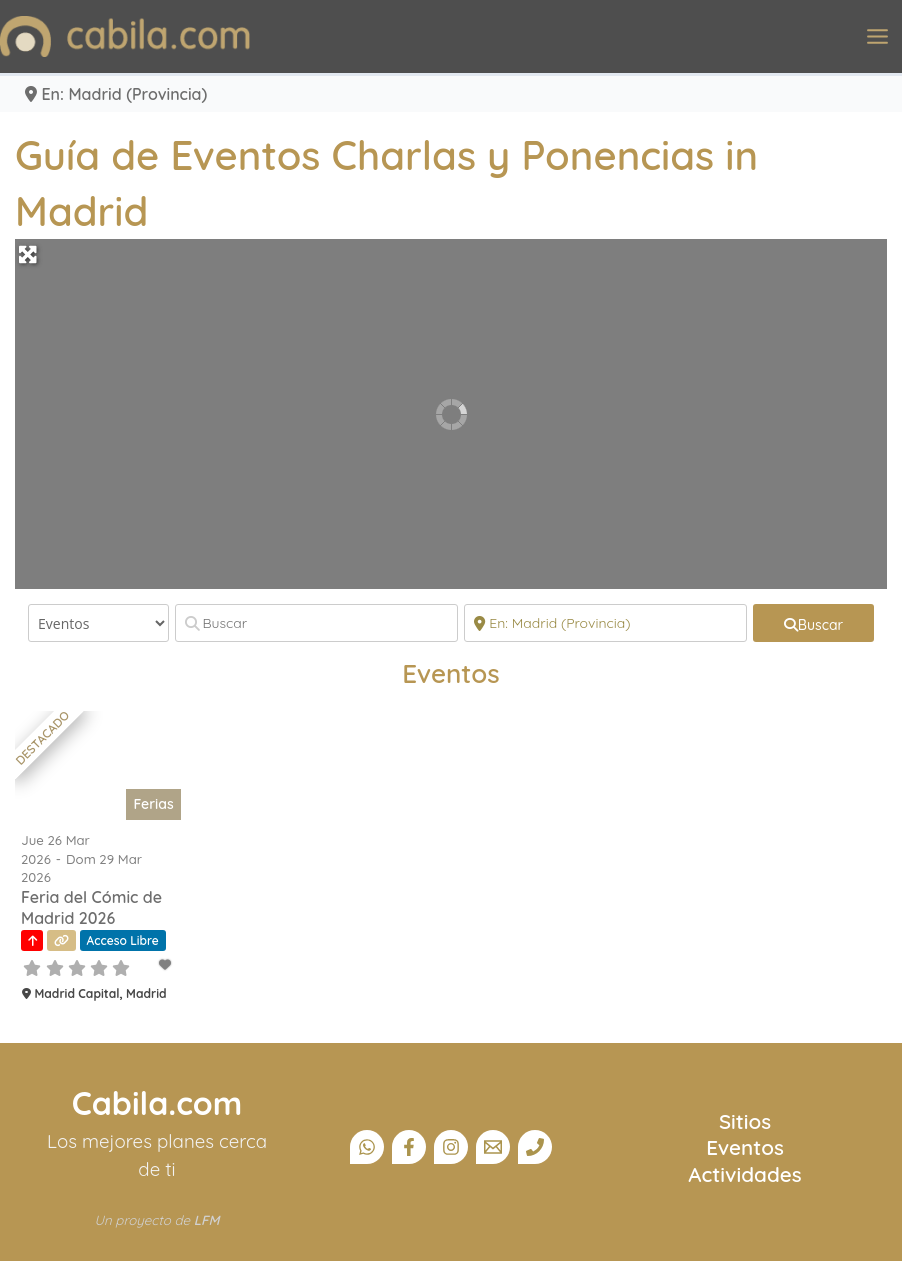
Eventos (745, 1147)
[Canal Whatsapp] (367, 1147)
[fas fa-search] (813, 623)
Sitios (745, 1121)
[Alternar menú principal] (877, 36)
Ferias (153, 804)
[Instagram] (451, 1147)
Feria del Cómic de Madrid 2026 (91, 907)
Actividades (744, 1174)
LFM (207, 1220)
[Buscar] (316, 623)
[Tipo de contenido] (98, 623)
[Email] (493, 1147)
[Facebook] (409, 1147)
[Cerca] (605, 623)
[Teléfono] (535, 1147)
